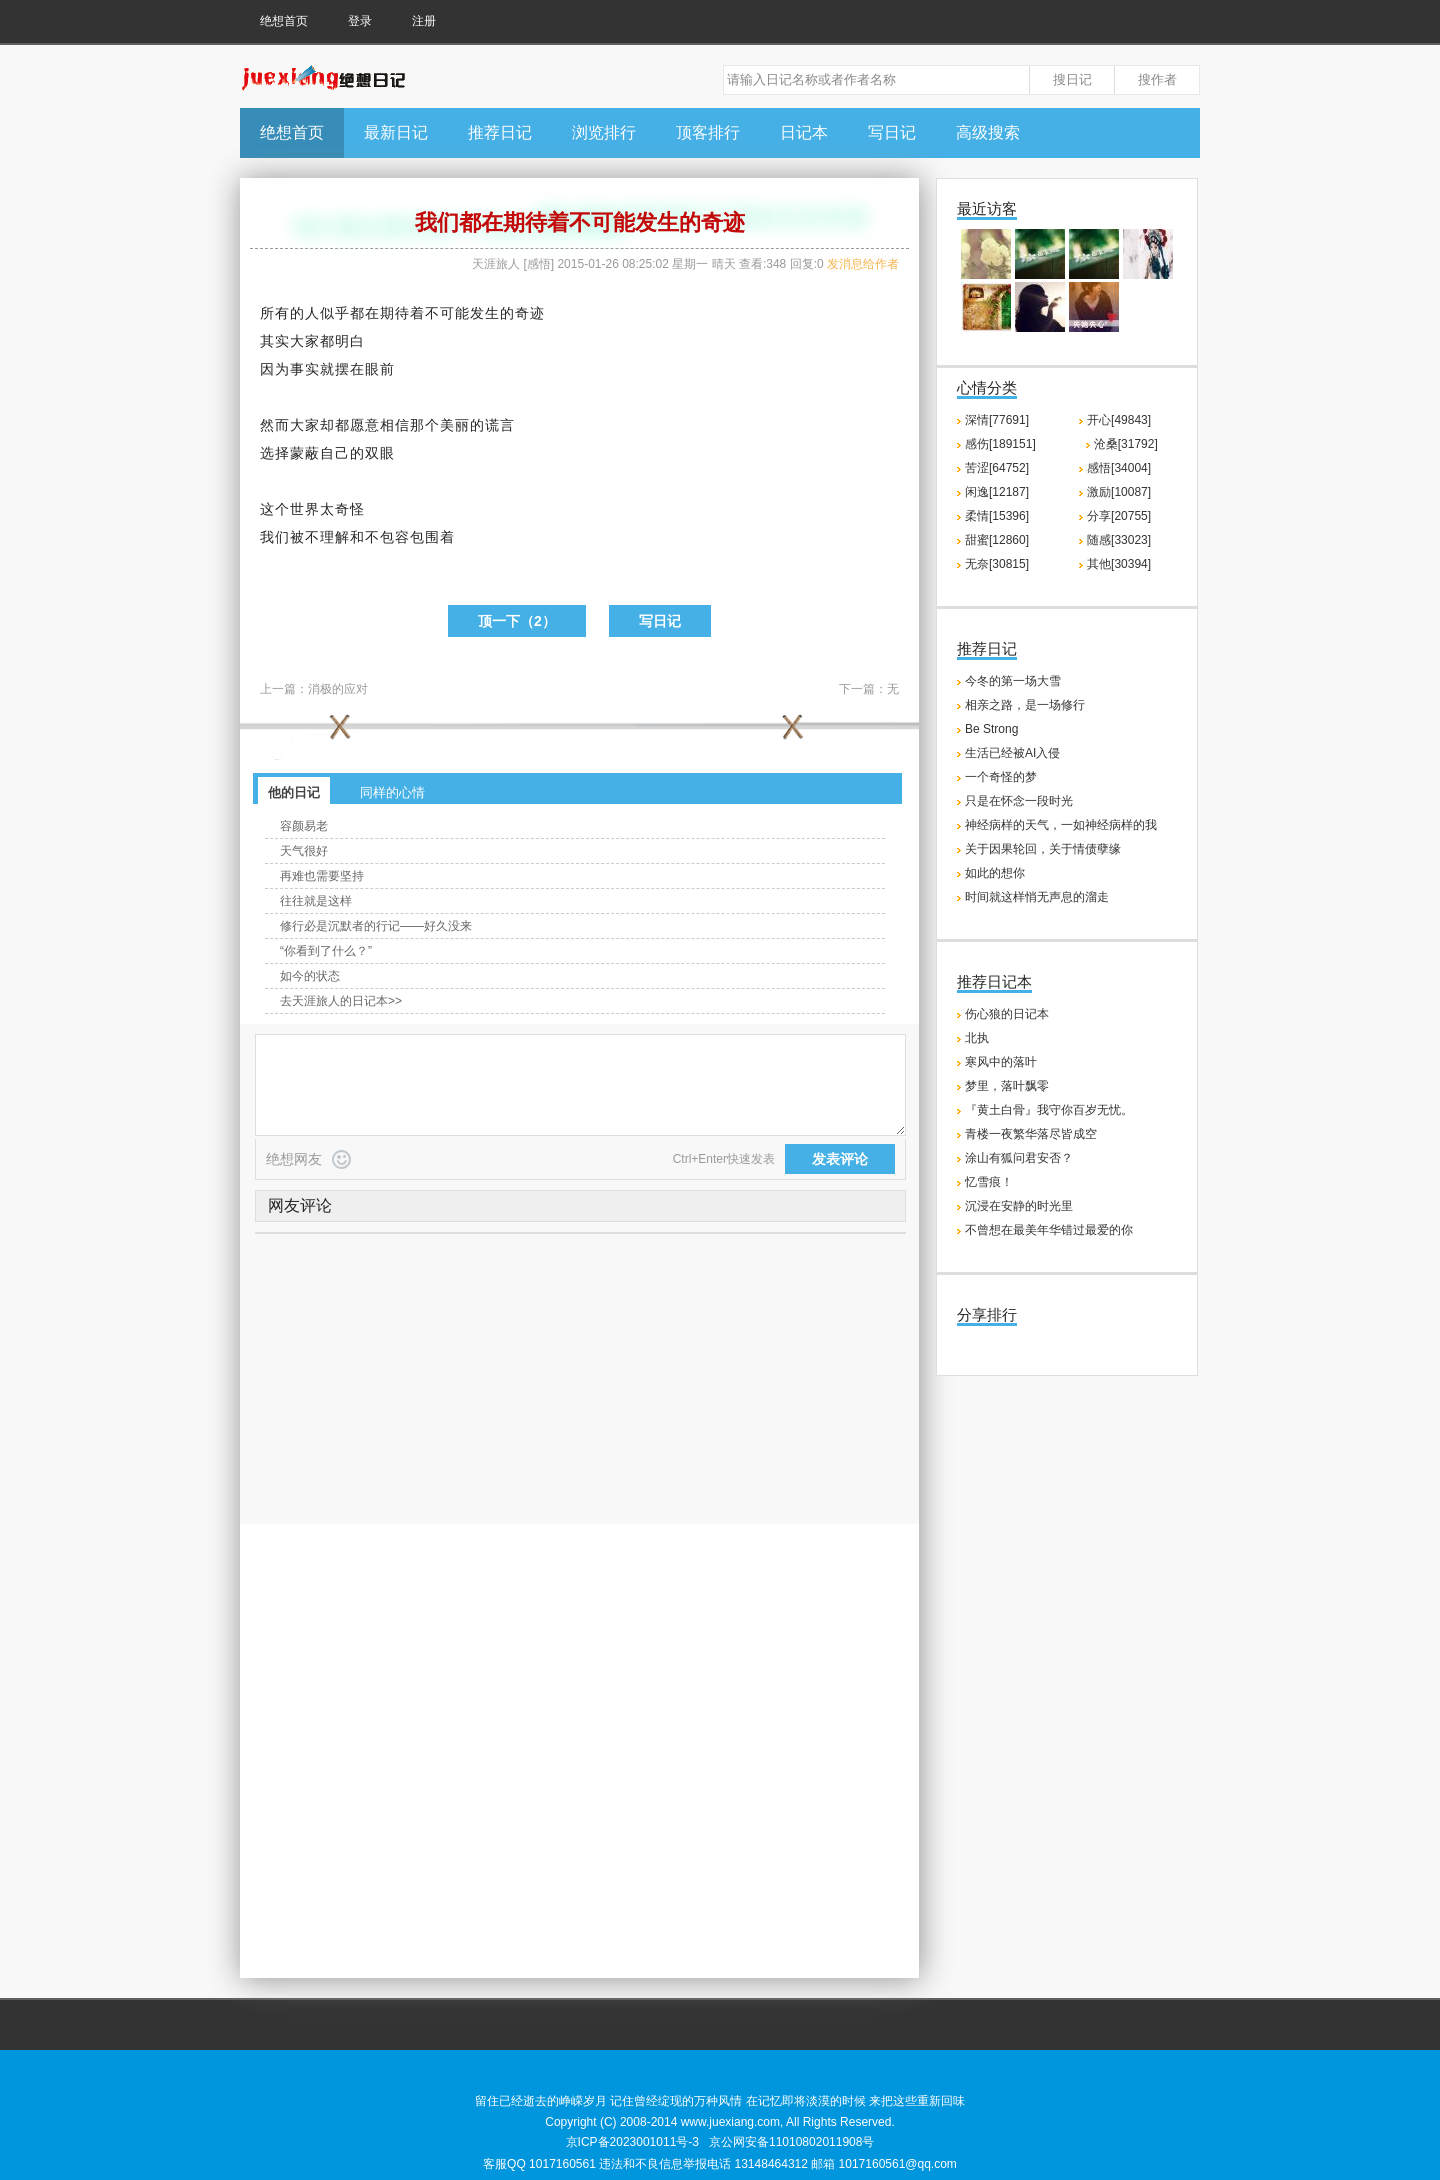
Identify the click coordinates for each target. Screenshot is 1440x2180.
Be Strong (991, 729)
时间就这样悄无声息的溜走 (1037, 897)
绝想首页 (284, 21)
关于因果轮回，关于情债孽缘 (1043, 849)
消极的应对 (338, 689)
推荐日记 (500, 132)
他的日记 (294, 792)
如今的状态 (310, 976)
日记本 (804, 132)
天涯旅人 (496, 264)
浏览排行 (604, 132)
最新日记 (396, 132)
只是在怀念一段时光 (1019, 801)
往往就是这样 (316, 901)
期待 (395, 313)
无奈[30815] (997, 564)
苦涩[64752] (997, 468)
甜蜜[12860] (997, 540)
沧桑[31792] (1126, 444)
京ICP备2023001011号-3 (632, 2142)
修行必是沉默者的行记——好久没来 (376, 926)
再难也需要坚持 (322, 876)
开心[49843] (1119, 420)
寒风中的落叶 (1001, 1062)
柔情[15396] (997, 516)
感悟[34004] (1119, 468)
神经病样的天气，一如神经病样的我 (1061, 825)
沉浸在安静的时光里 (1019, 1206)
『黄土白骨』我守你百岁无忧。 (1049, 1110)
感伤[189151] (1000, 444)
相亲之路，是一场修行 (1025, 705)
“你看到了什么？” (326, 951)
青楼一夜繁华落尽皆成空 (1031, 1134)
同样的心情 (392, 792)
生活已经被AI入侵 (1012, 753)
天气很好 (304, 851)
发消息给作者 (863, 264)
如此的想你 (995, 873)
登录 (360, 21)
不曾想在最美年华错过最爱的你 (1049, 1230)
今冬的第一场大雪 (1013, 681)
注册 (424, 21)
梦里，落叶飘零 (1007, 1086)
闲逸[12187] (997, 492)
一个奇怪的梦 (1001, 777)
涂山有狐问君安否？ (1019, 1158)
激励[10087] (1119, 492)
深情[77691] (997, 420)
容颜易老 (304, 826)
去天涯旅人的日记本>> (341, 1001)
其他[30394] (1119, 564)
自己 (335, 453)
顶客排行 (708, 132)
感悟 (539, 264)
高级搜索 (988, 132)
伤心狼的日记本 (1007, 1014)
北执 (977, 1038)
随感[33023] (1119, 540)
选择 (275, 453)
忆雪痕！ (989, 1182)
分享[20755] (1119, 516)
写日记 (892, 132)
